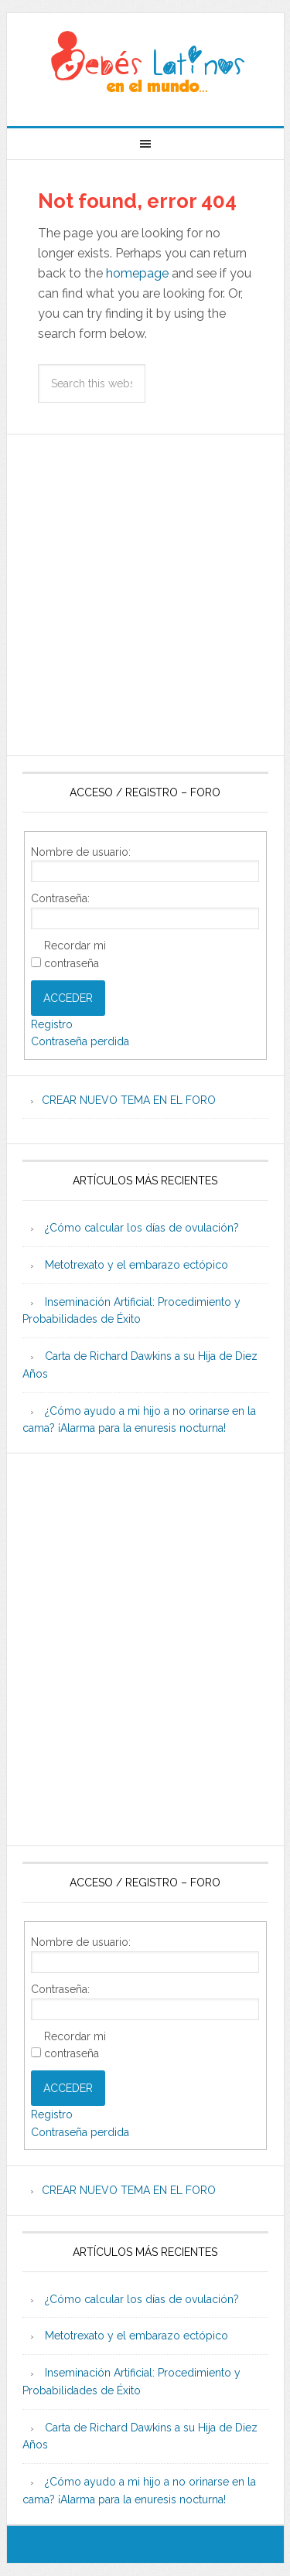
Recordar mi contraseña (75, 954)
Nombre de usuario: (81, 852)
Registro (52, 1024)
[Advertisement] (145, 595)
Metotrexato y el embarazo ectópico (136, 1265)
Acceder (68, 998)
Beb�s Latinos (145, 63)
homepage (137, 273)
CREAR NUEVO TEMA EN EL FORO (129, 1100)
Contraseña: (60, 898)
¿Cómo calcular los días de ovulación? (142, 1228)
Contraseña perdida (80, 1041)
